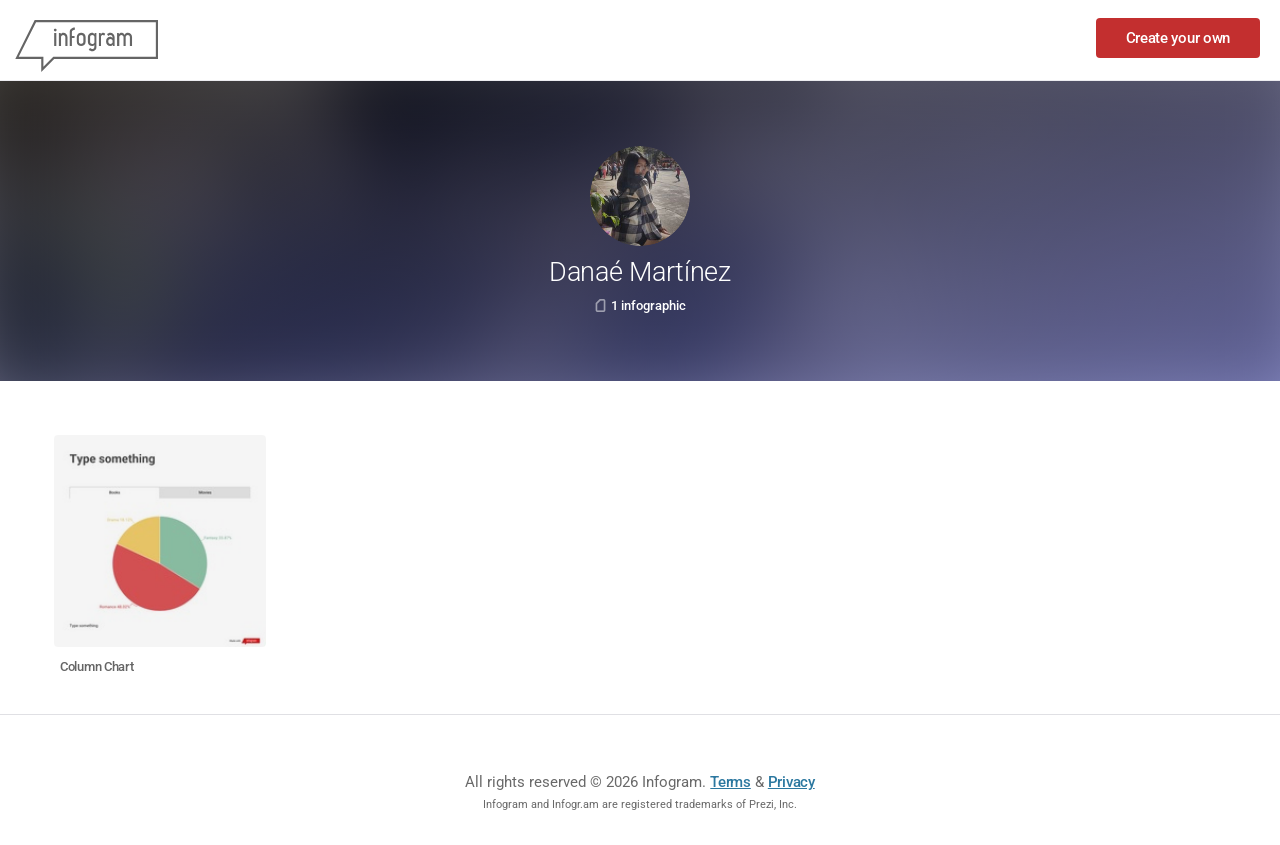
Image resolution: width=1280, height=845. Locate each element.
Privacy (791, 782)
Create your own (1178, 38)
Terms (730, 782)
